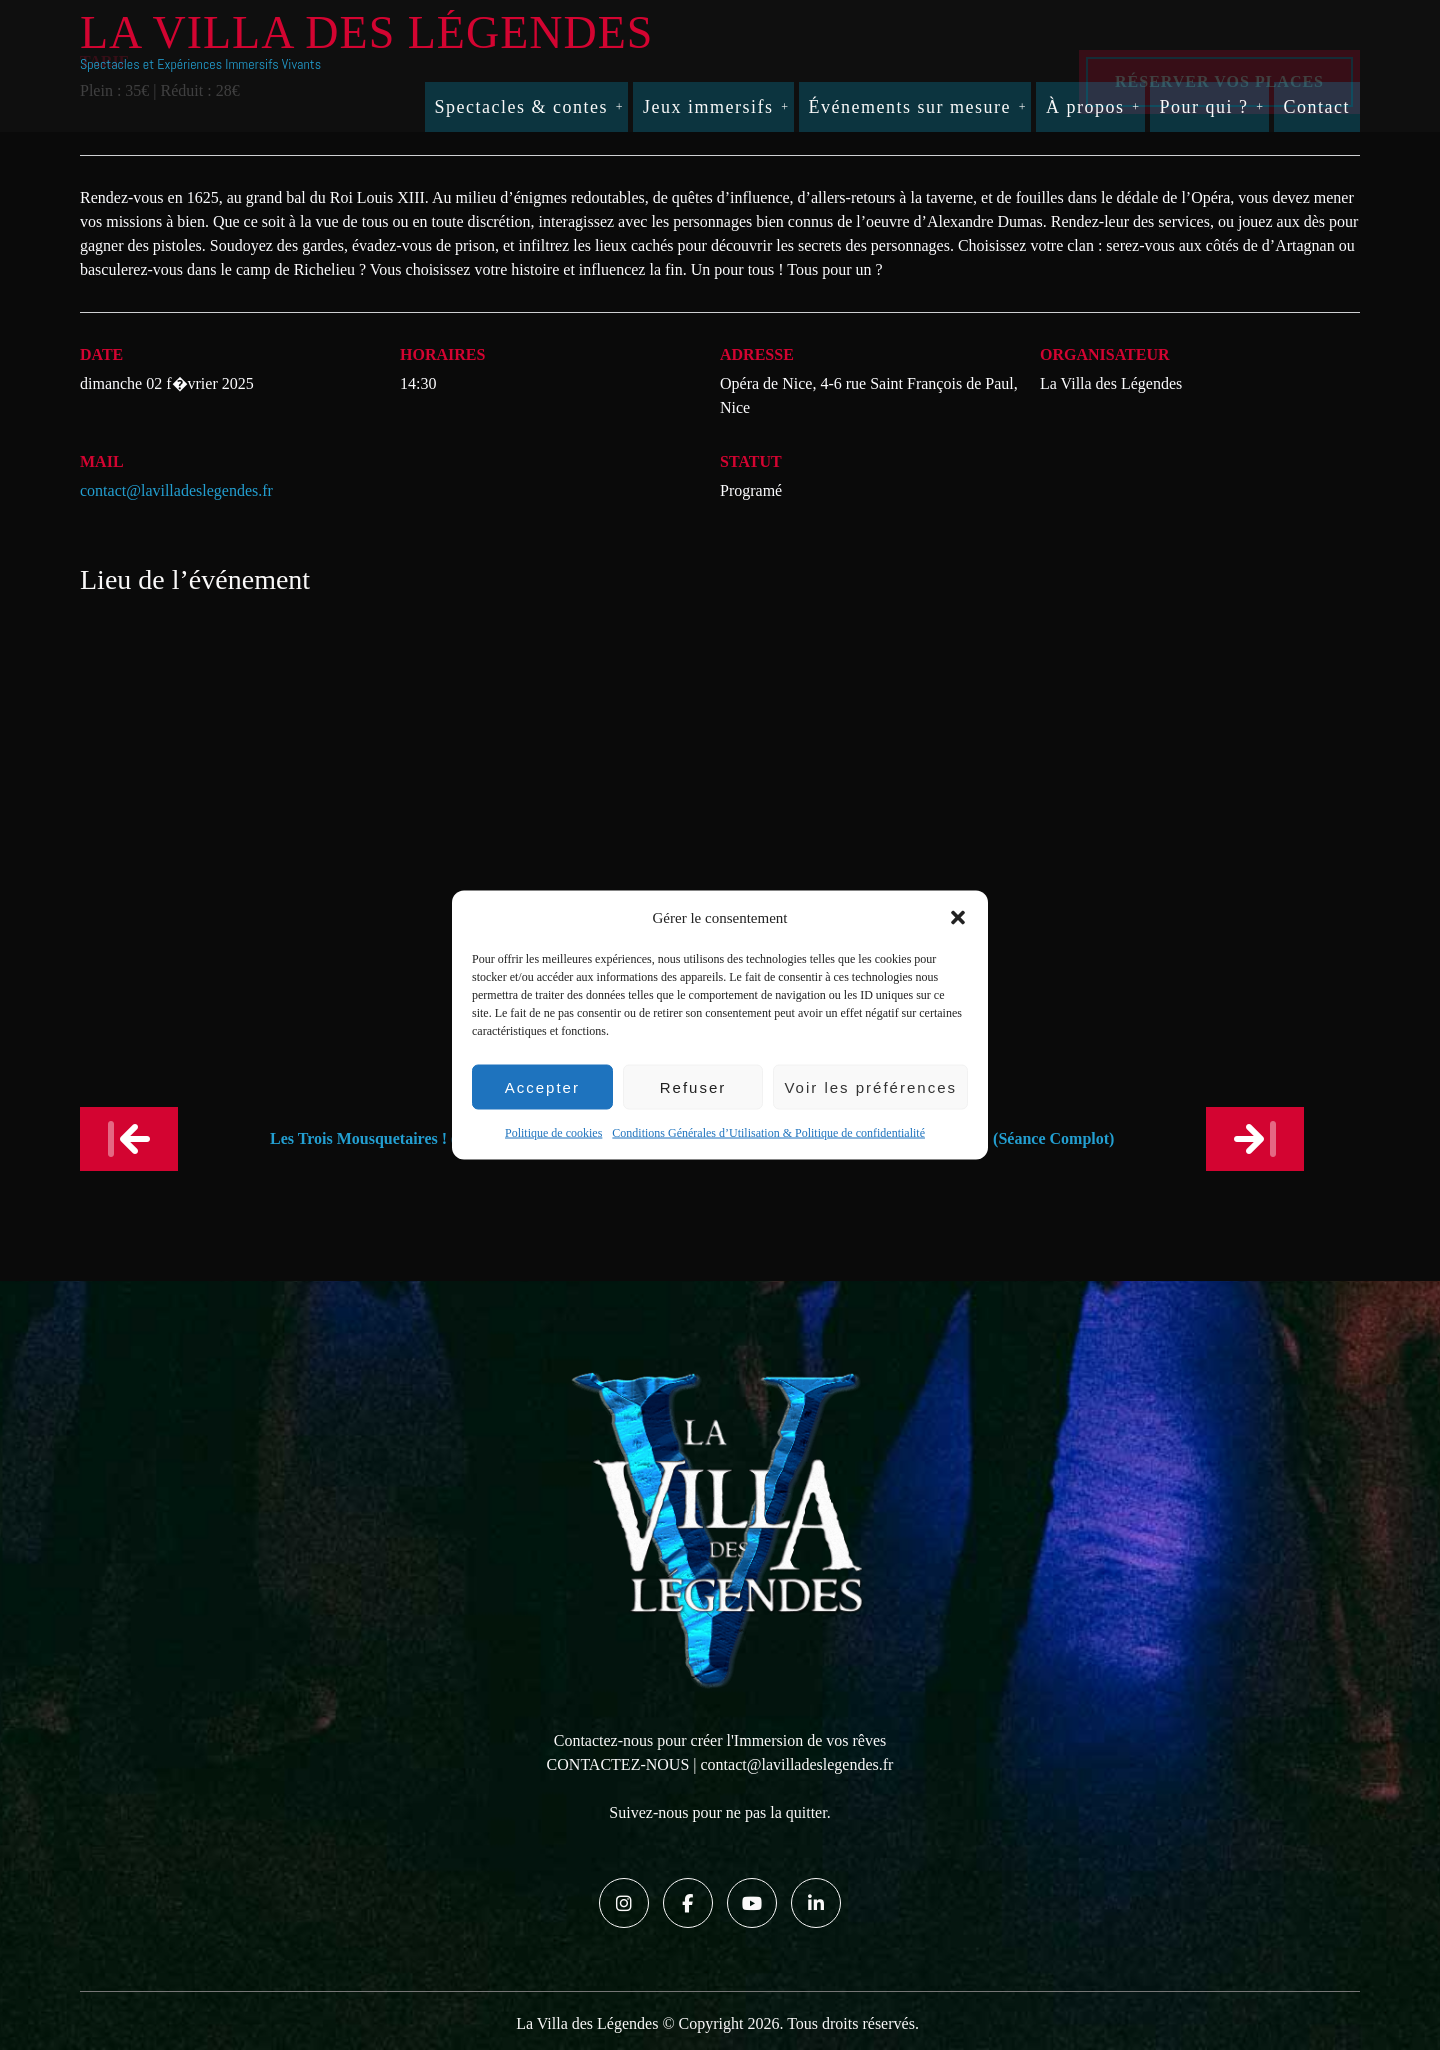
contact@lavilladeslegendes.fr (176, 490)
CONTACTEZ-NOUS (618, 1764)
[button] (958, 918)
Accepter (542, 1086)
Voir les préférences (870, 1086)
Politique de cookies (553, 1133)
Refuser (693, 1086)
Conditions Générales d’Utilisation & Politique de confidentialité (768, 1133)
